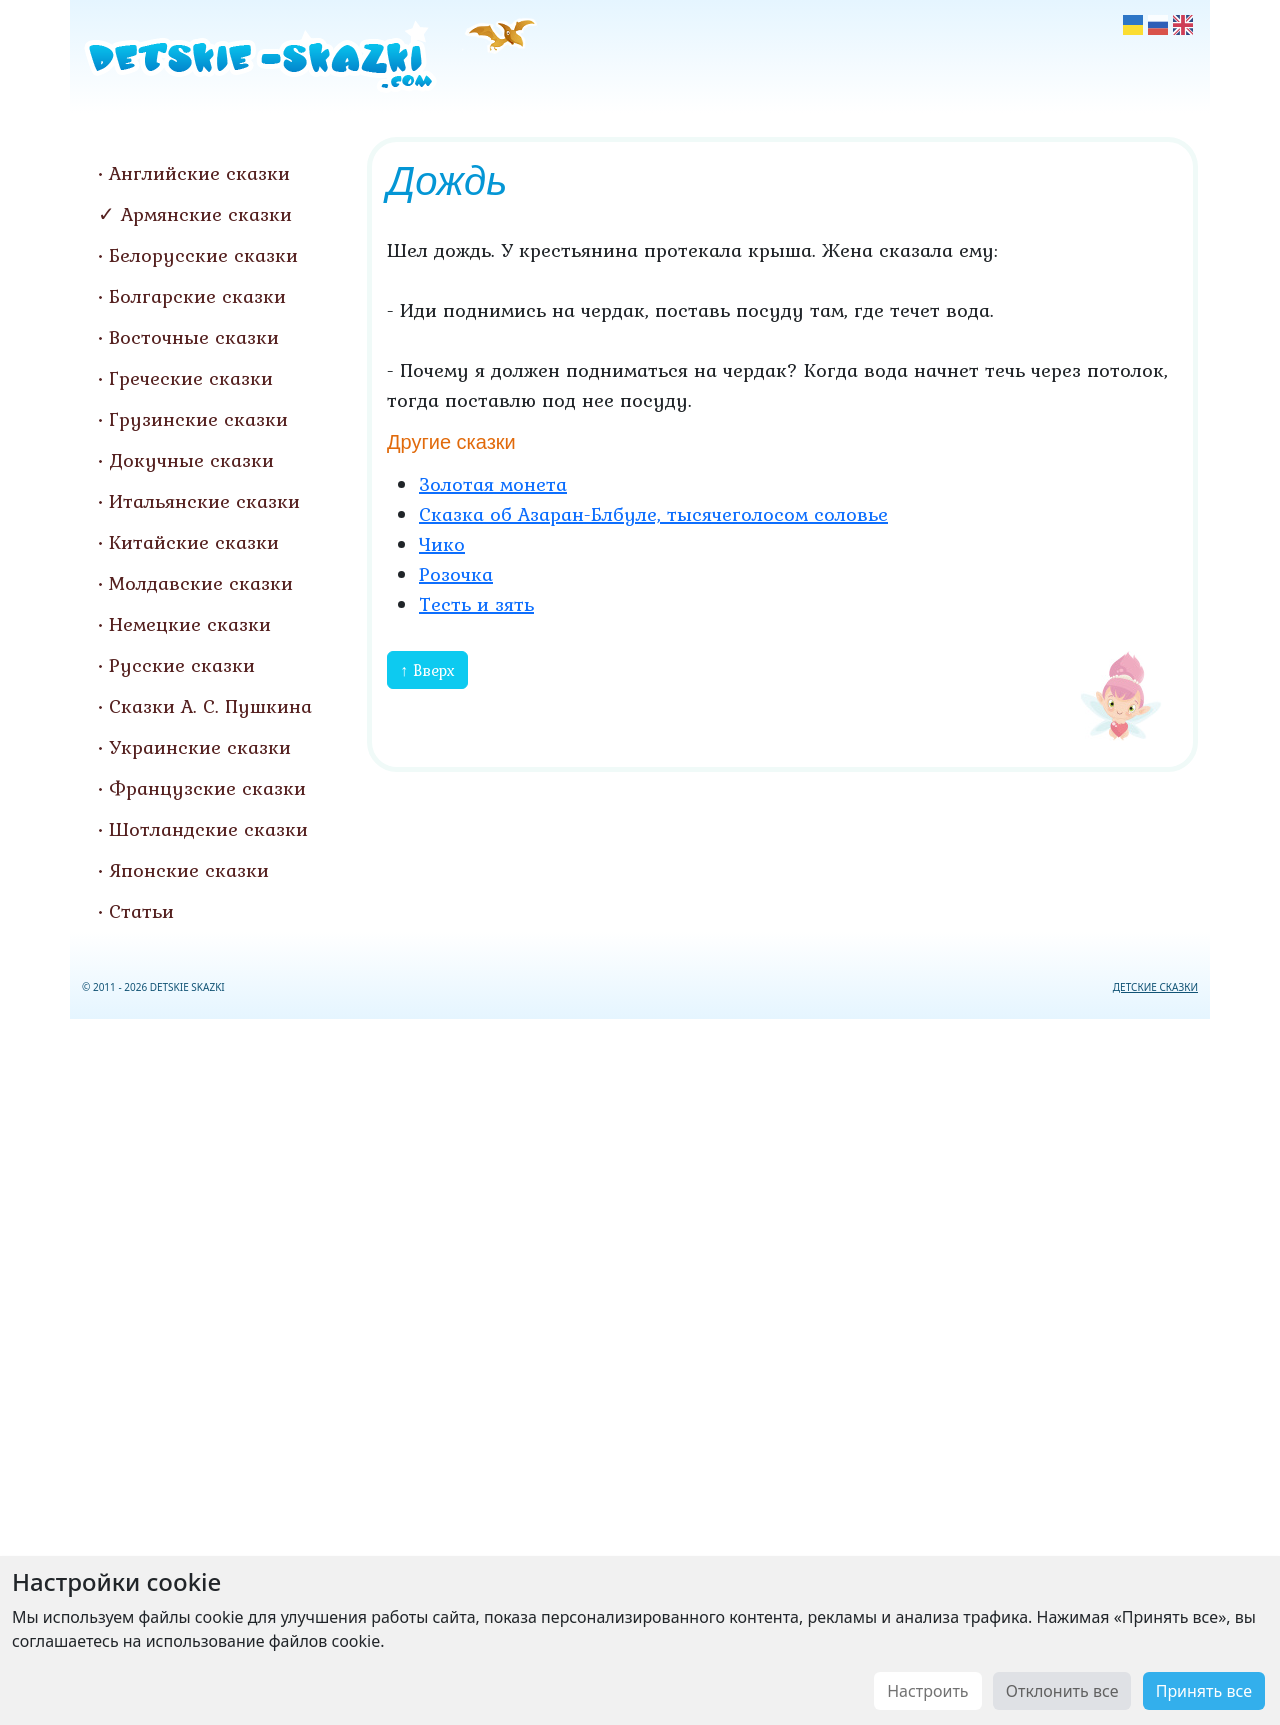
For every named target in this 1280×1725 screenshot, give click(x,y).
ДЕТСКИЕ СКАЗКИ (1155, 987)
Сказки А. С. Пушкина (210, 706)
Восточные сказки (194, 337)
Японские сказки (189, 870)
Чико (442, 544)
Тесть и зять (476, 604)
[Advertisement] (640, 1368)
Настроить (927, 1691)
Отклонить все (1062, 1691)
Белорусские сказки (203, 255)
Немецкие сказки (190, 624)
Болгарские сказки (197, 296)
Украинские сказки (200, 747)
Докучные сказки (191, 460)
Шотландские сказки (208, 829)
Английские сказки (199, 173)
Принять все (1204, 1691)
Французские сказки (207, 788)
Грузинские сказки (198, 419)
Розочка (456, 574)
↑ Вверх (427, 670)
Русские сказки (182, 665)
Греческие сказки (191, 378)
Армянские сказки (206, 214)
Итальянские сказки (204, 501)
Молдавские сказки (201, 583)
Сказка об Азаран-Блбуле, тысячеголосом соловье (653, 514)
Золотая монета (493, 484)
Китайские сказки (194, 542)
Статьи (141, 911)
